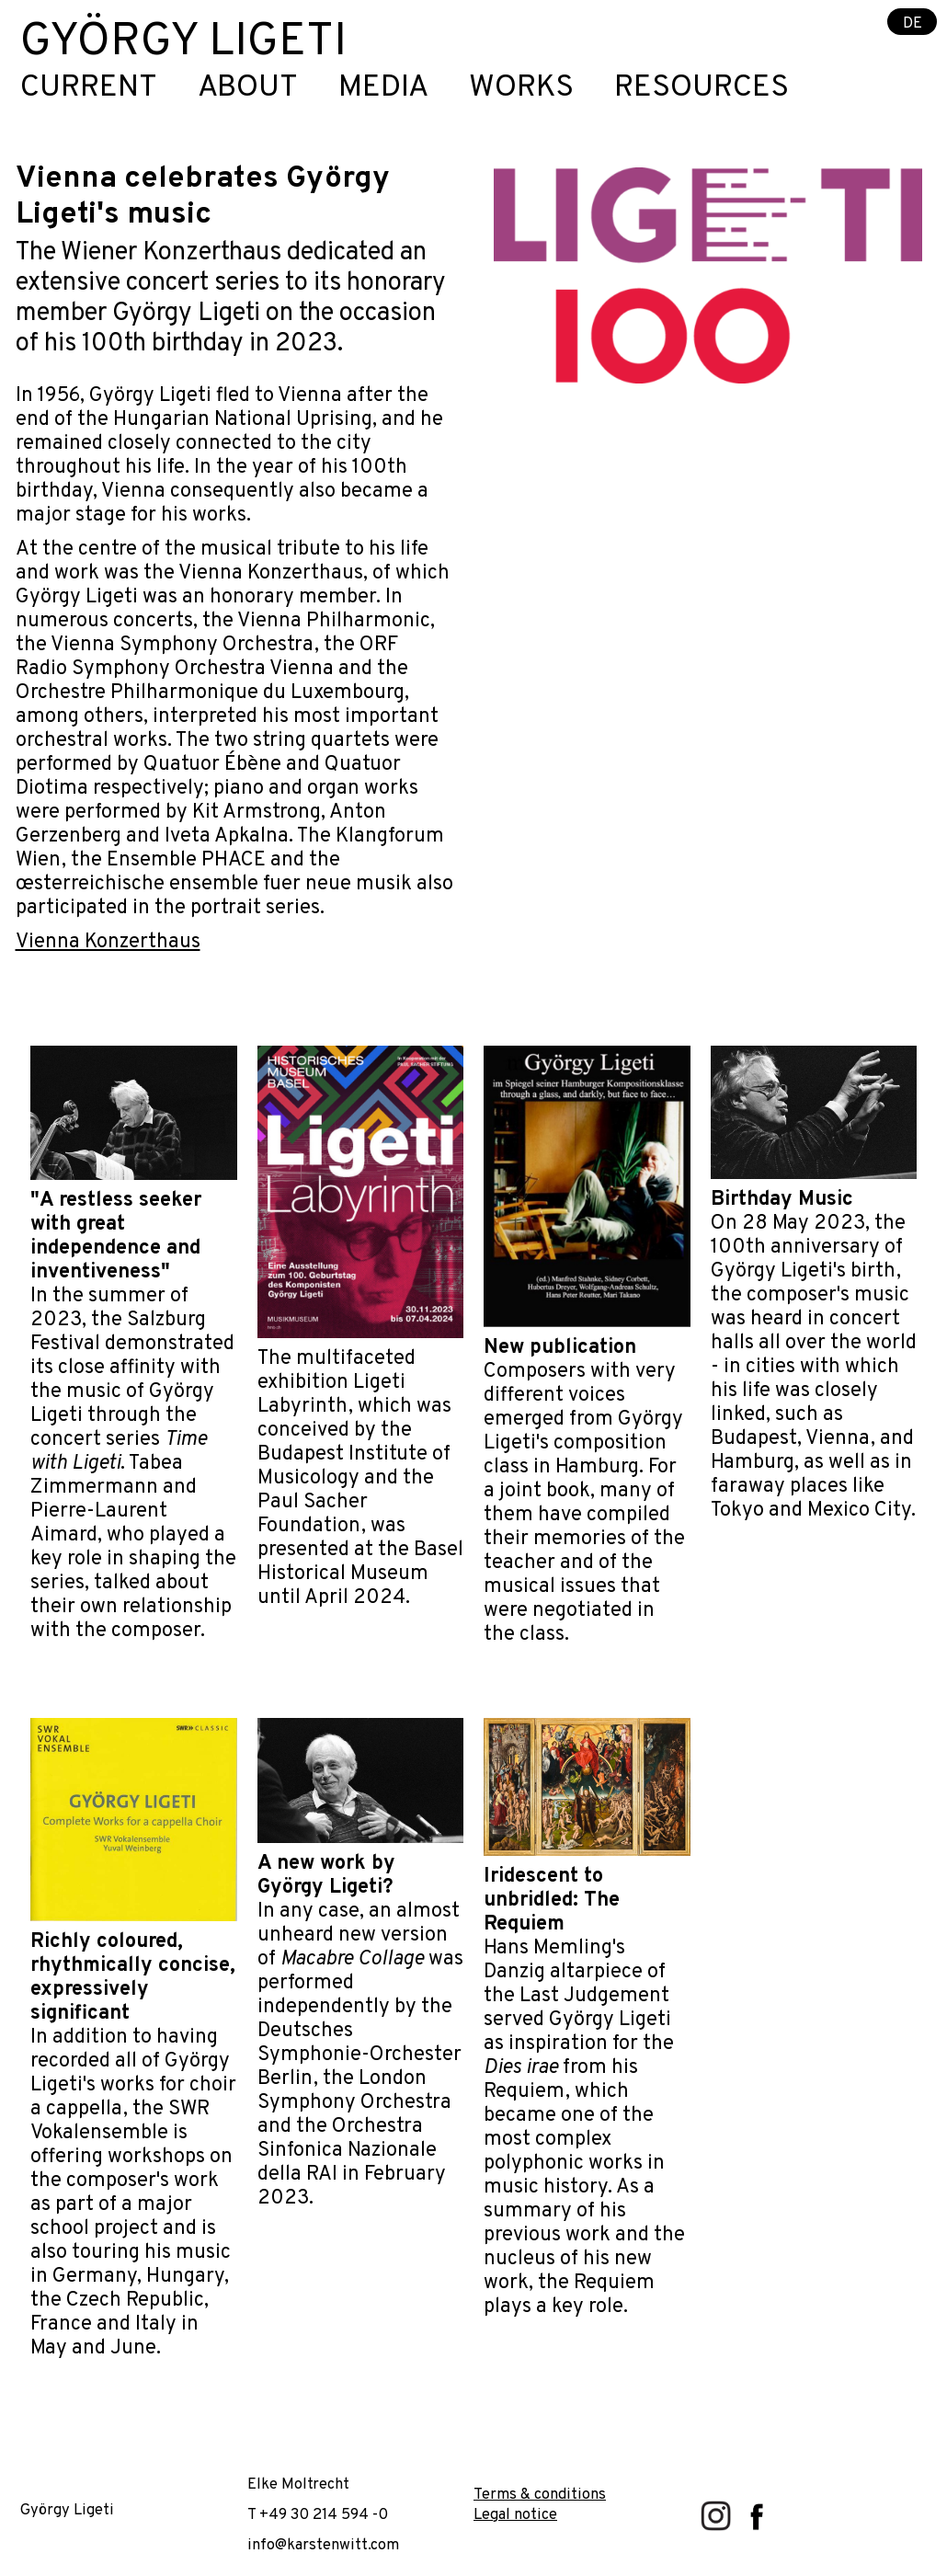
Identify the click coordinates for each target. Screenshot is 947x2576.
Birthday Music (782, 1199)
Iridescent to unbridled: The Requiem (552, 1900)
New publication (560, 1347)
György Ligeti (183, 43)
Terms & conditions (540, 2494)
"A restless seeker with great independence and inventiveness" (115, 1236)
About (248, 89)
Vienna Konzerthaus (108, 942)
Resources (701, 89)
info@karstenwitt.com (323, 2545)
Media (383, 89)
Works (521, 89)
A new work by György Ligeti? (326, 1875)
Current (88, 89)
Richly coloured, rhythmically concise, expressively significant (132, 1977)
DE (912, 22)
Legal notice (515, 2514)
